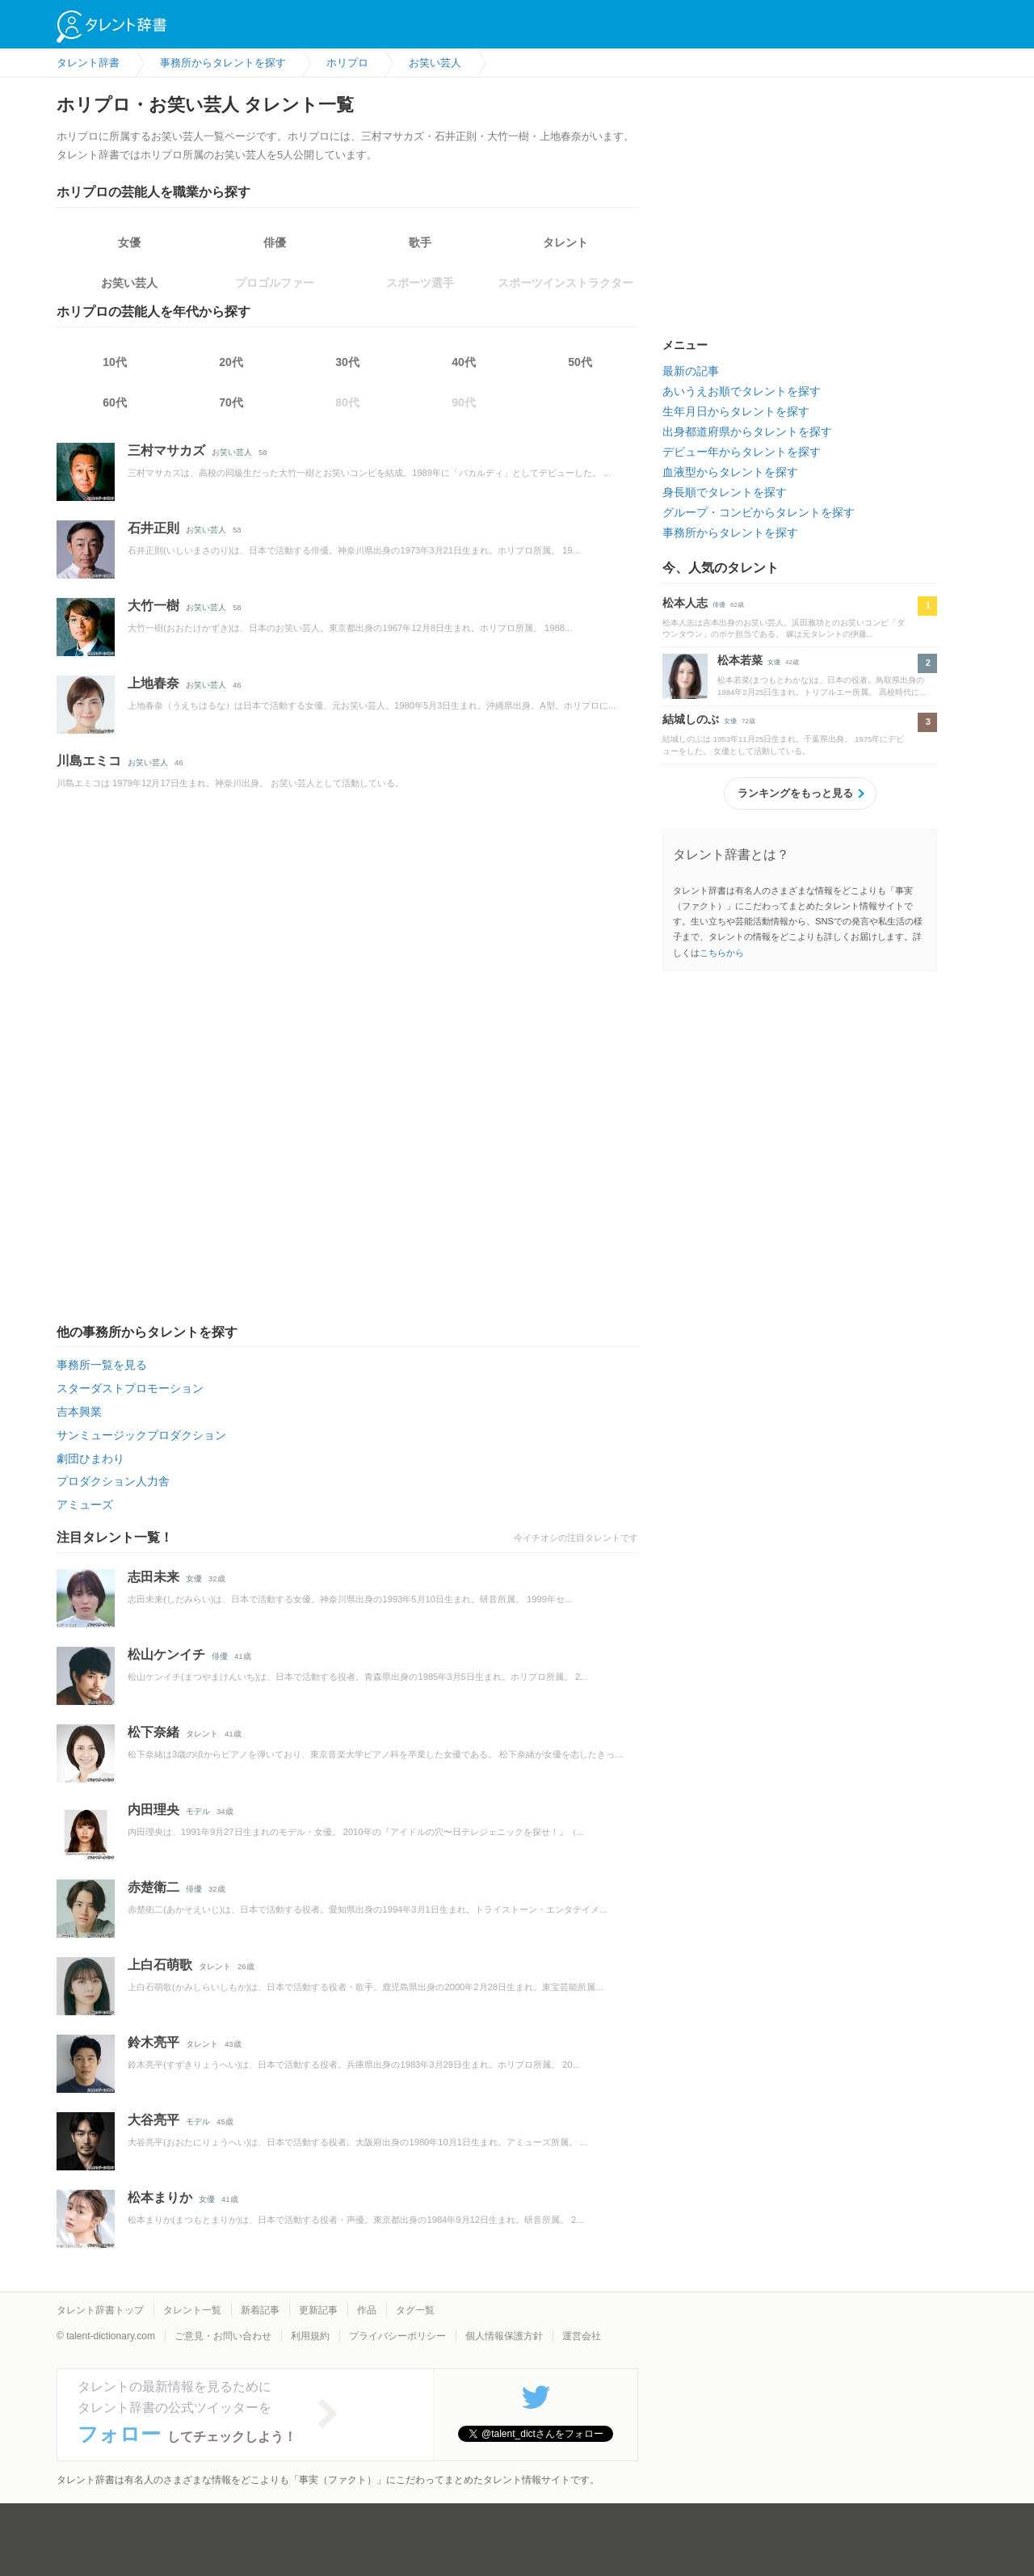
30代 (347, 362)
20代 (231, 362)
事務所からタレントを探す (730, 532)
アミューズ (85, 1504)
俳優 (274, 242)
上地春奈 (153, 683)
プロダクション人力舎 (113, 1481)
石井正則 (153, 528)
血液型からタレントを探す (730, 471)
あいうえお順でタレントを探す (741, 391)
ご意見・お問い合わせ (222, 2336)
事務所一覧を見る (102, 1364)
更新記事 (318, 2310)
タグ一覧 (415, 2310)
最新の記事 (690, 370)
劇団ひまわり (90, 1458)
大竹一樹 (153, 605)
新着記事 (260, 2310)
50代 (580, 362)
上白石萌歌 (160, 1965)
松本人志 (685, 602)
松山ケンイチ (166, 1654)
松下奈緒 (153, 1732)
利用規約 (310, 2336)
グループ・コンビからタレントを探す (758, 512)
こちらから (722, 953)
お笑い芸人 (129, 282)
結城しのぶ (690, 719)
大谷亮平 (153, 2120)
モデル (198, 1811)
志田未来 (153, 1577)
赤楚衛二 (153, 1887)
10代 (115, 362)
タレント (565, 242)
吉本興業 (79, 1411)
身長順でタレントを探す (724, 492)
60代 (115, 402)
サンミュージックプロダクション (141, 1435)
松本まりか (160, 2197)
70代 (231, 402)
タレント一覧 (192, 2310)
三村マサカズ (166, 450)
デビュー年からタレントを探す (741, 451)
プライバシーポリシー (397, 2336)
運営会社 (581, 2336)
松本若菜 (740, 660)
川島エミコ (89, 761)
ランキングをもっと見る (795, 793)
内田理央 (153, 1809)
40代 (464, 362)
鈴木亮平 (153, 2042)
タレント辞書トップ (100, 2310)
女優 (129, 242)
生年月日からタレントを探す (735, 411)
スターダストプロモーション (130, 1388)
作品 (366, 2310)
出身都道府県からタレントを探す (747, 431)
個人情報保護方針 (504, 2336)
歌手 (420, 242)
